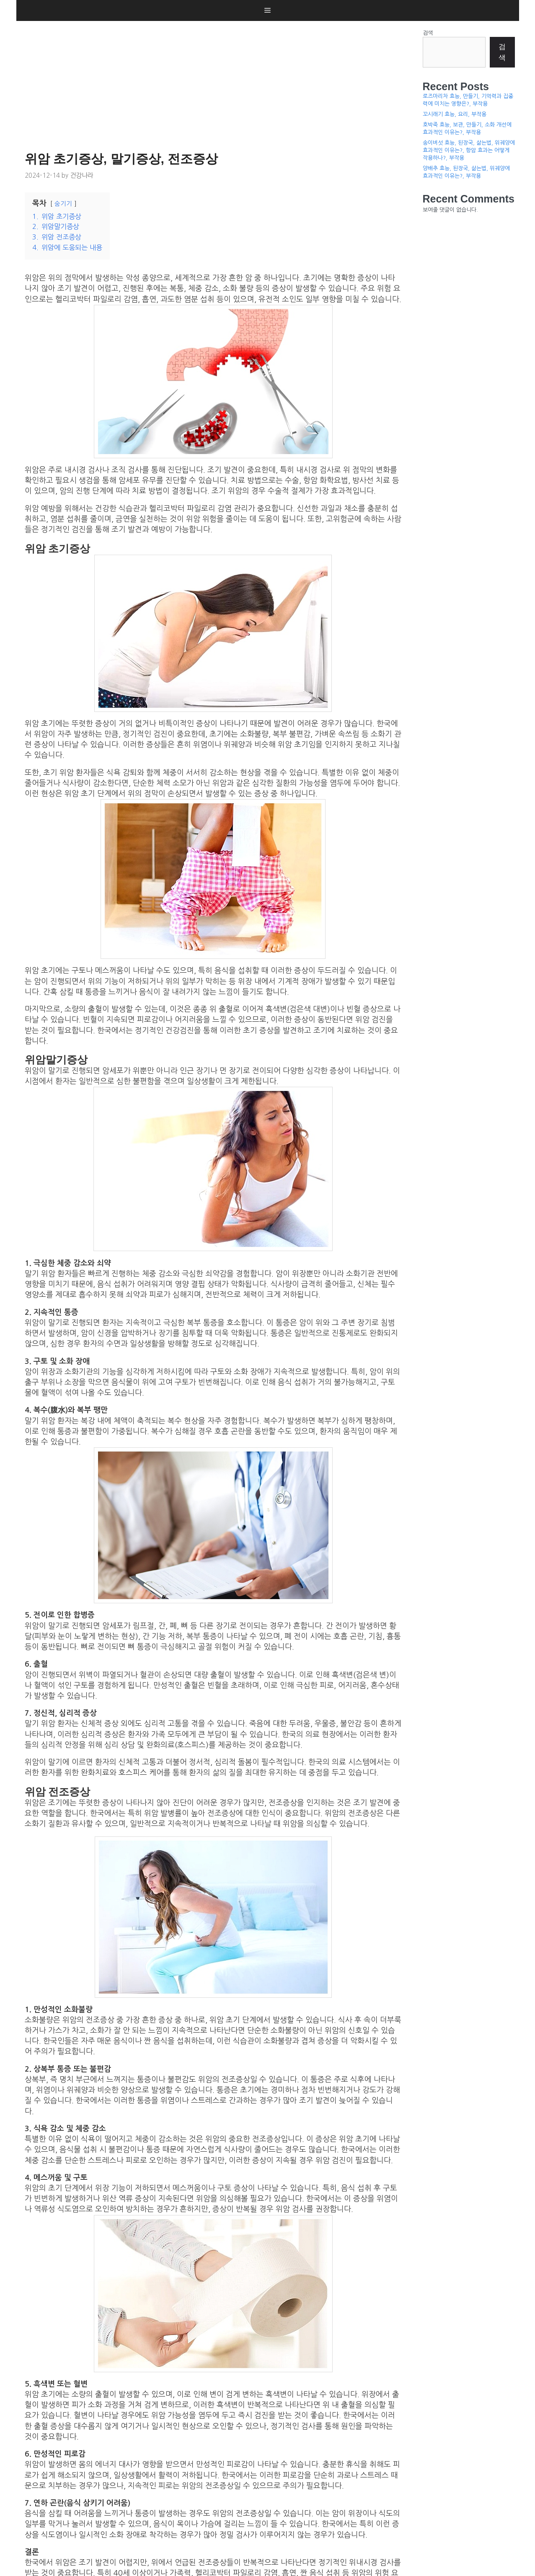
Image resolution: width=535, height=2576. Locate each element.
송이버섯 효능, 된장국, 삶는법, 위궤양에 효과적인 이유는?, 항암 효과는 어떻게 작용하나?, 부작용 (469, 150)
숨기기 (63, 204)
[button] (267, 10)
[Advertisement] (215, 84)
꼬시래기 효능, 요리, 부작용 (454, 114)
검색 (428, 33)
